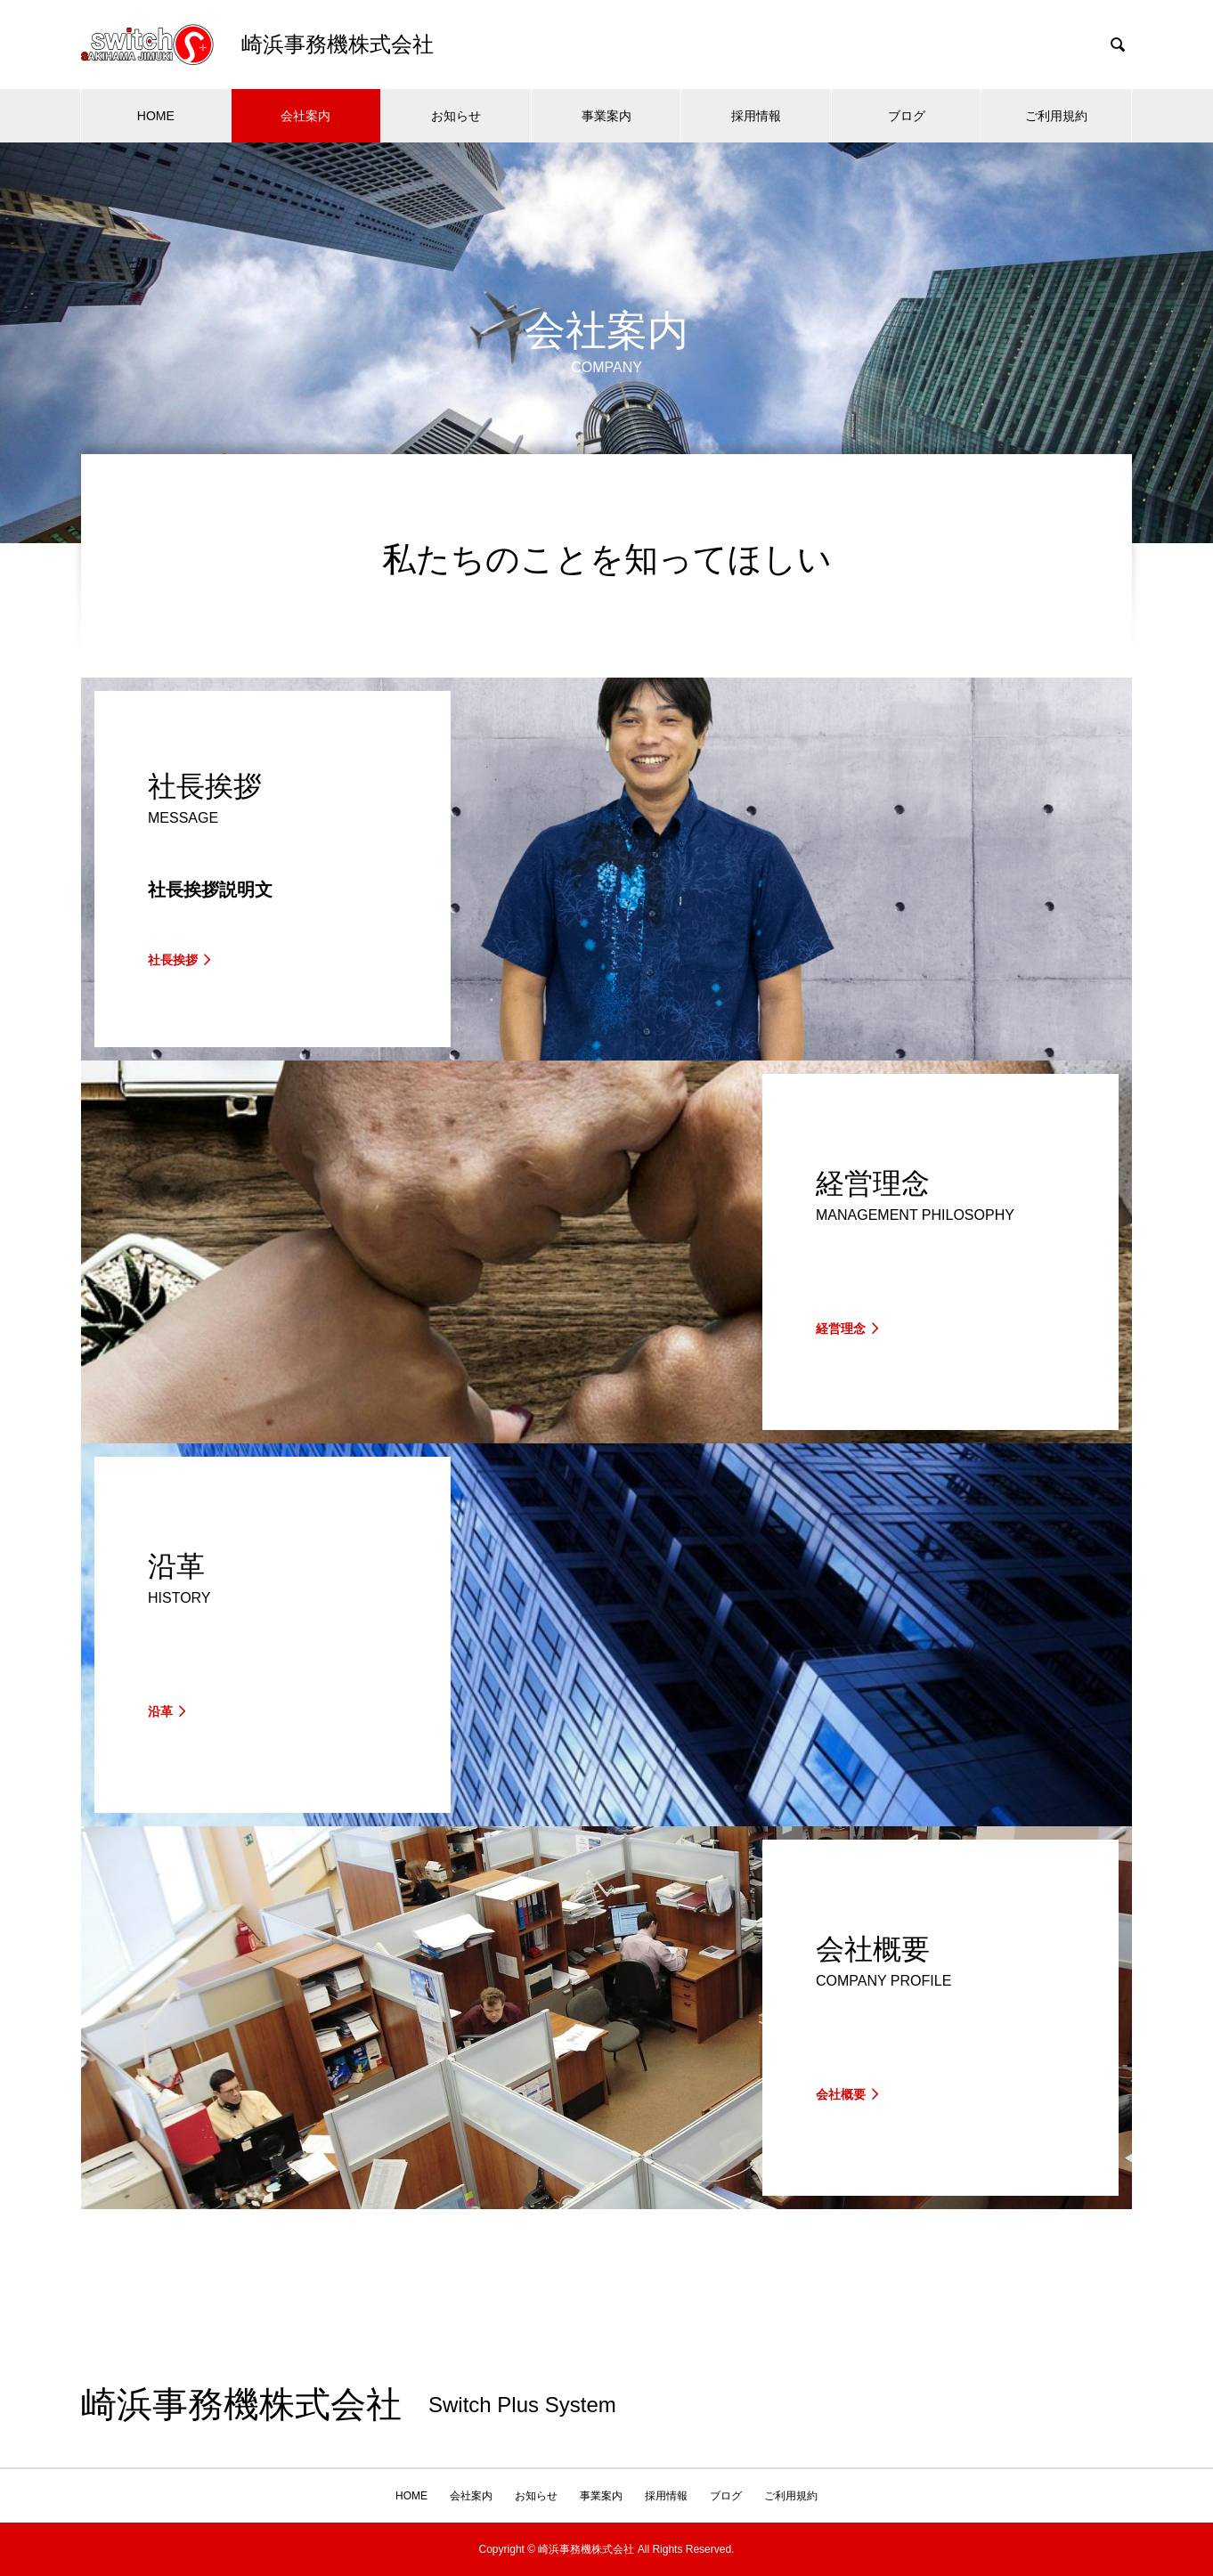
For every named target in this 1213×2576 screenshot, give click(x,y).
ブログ (906, 116)
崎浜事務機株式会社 (241, 2405)
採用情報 (756, 116)
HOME (156, 116)
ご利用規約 (1056, 116)
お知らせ (456, 116)
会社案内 (305, 116)
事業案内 (606, 116)
